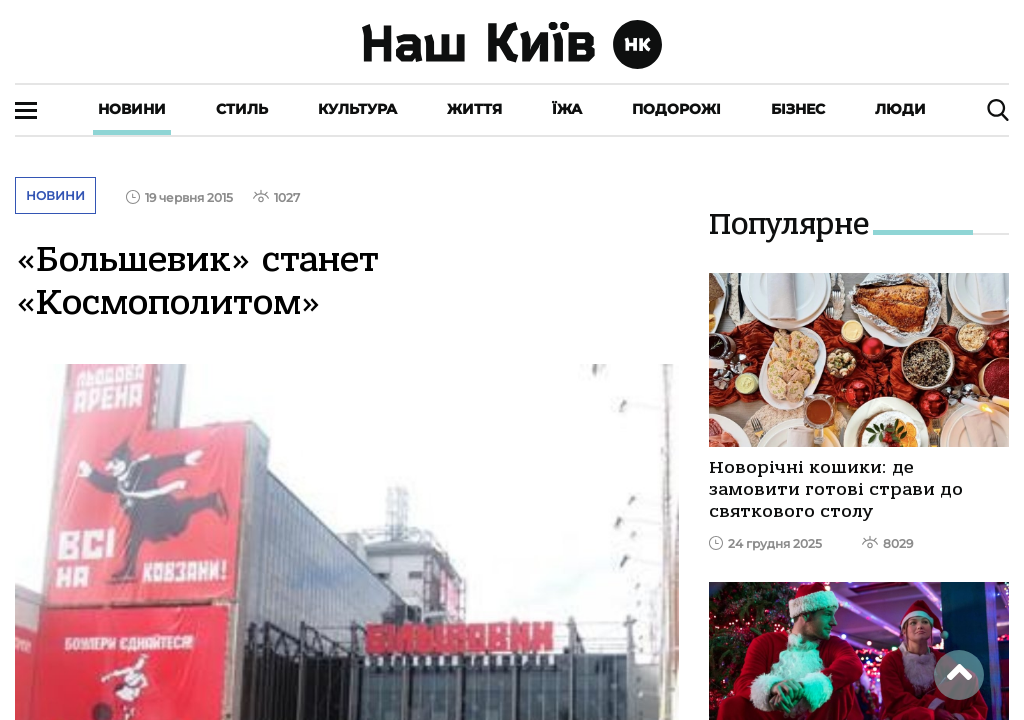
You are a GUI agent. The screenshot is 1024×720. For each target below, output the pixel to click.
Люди (900, 109)
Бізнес (798, 109)
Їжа (567, 109)
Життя (474, 109)
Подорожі (676, 109)
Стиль (242, 109)
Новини (132, 109)
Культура (357, 109)
